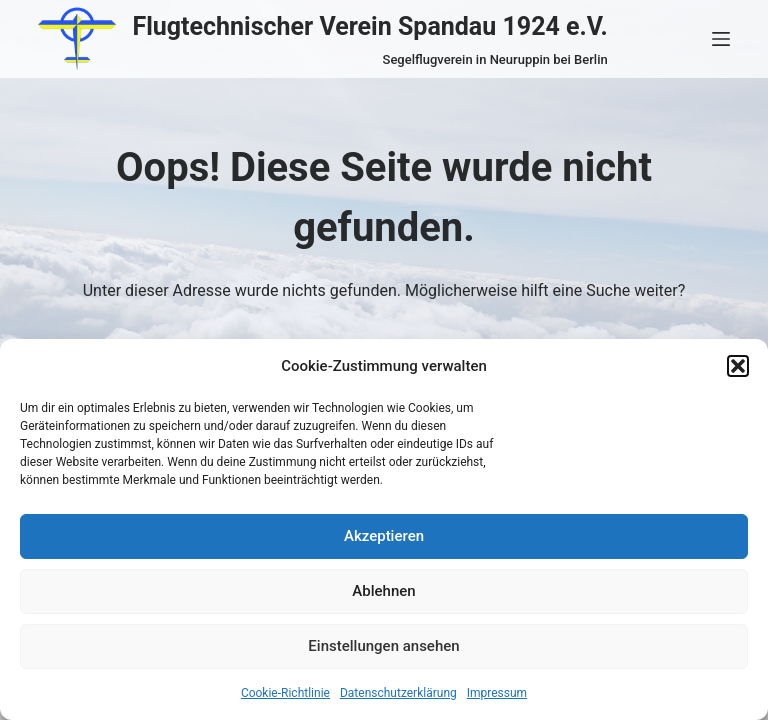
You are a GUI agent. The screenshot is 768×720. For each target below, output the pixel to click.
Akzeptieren (384, 536)
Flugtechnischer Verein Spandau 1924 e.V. (369, 26)
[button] (738, 366)
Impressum (497, 693)
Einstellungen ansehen (383, 646)
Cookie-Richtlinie (285, 693)
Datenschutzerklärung (398, 693)
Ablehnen (383, 591)
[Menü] (721, 39)
